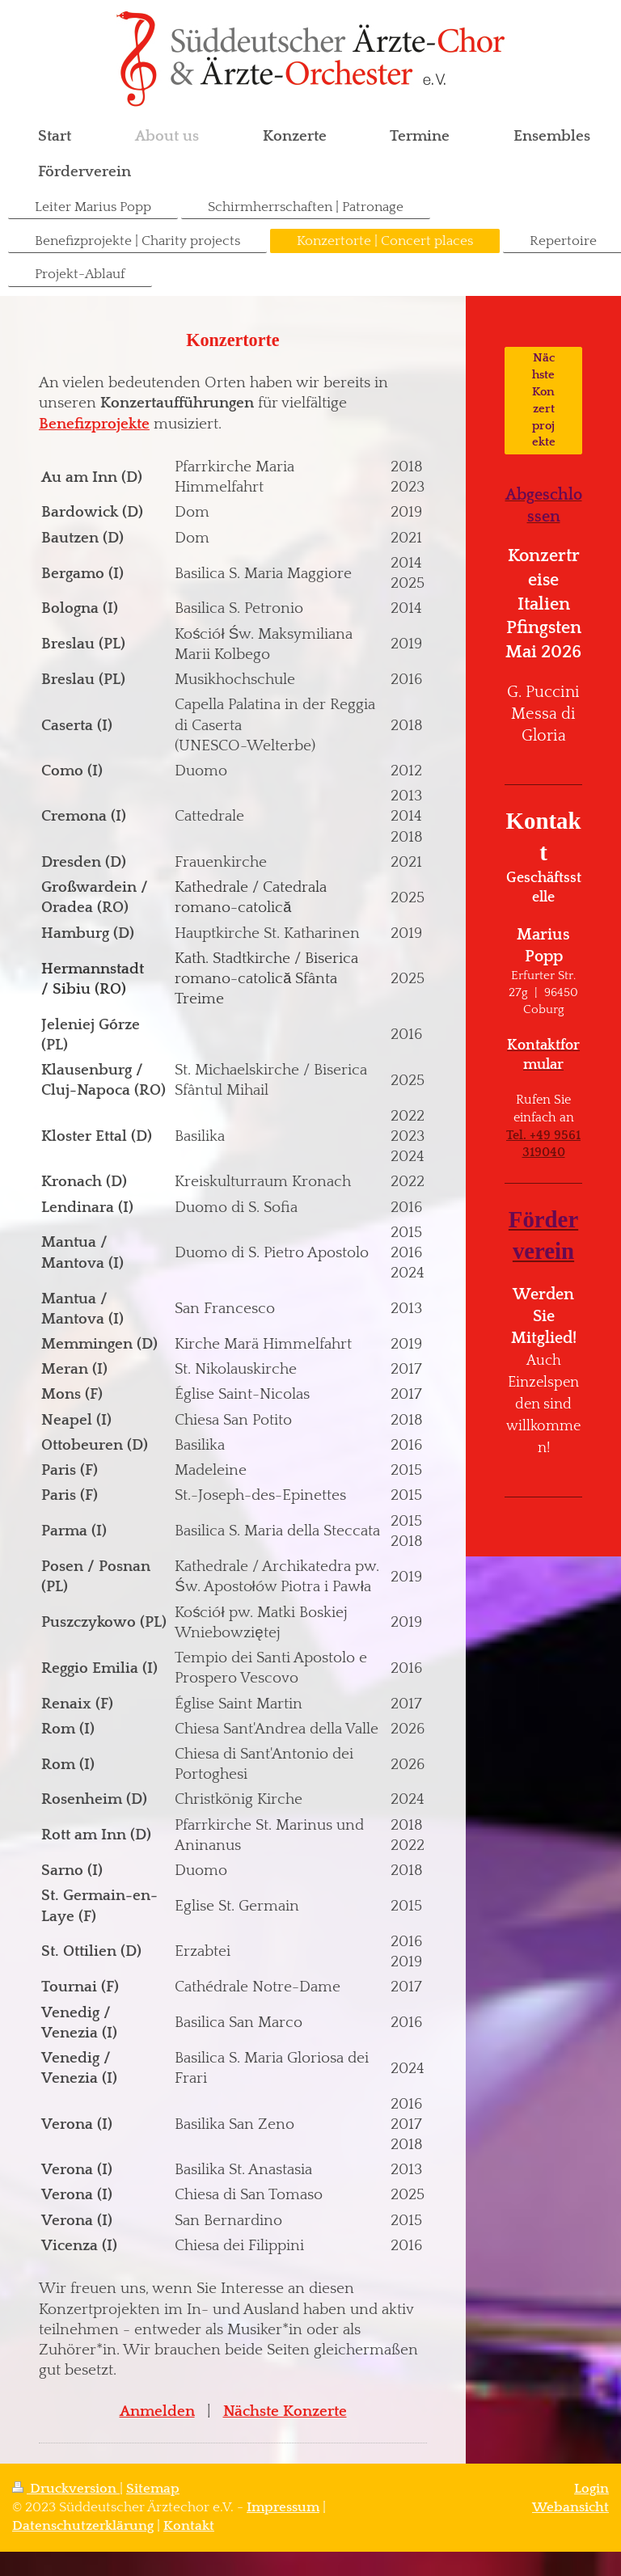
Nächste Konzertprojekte (544, 400)
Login (591, 2488)
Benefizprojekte (94, 424)
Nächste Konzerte (285, 2411)
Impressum (283, 2507)
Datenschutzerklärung (83, 2526)
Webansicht (570, 2507)
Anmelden (157, 2411)
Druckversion (66, 2488)
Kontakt (188, 2526)
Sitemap (153, 2488)
